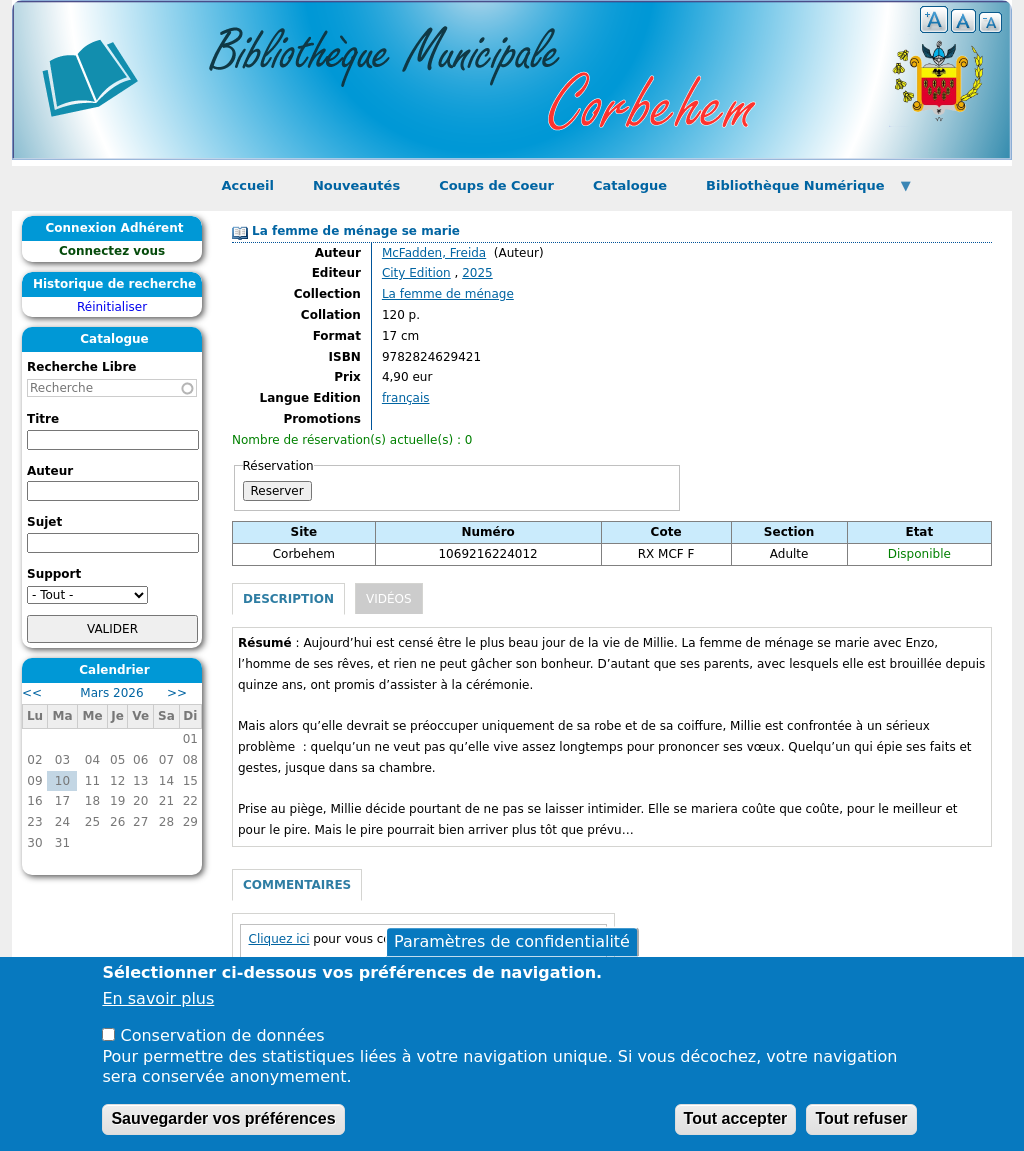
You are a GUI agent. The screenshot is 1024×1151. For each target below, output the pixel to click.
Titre (43, 419)
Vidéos (389, 599)
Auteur (50, 471)
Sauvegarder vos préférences (223, 1118)
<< (32, 693)
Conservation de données (223, 1035)
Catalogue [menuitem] (630, 185)
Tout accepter (736, 1118)
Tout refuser (861, 1118)
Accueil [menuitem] (248, 185)
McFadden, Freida (434, 253)
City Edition (416, 273)
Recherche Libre (81, 367)
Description (288, 599)
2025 (477, 273)
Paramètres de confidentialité (512, 941)
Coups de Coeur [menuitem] (496, 185)
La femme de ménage (448, 294)
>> (177, 693)
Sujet (44, 522)
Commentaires (297, 885)
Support (54, 574)
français (406, 398)
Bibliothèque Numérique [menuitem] (800, 191)
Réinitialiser (112, 307)
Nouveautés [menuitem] (356, 185)
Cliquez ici (279, 939)
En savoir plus (158, 998)
